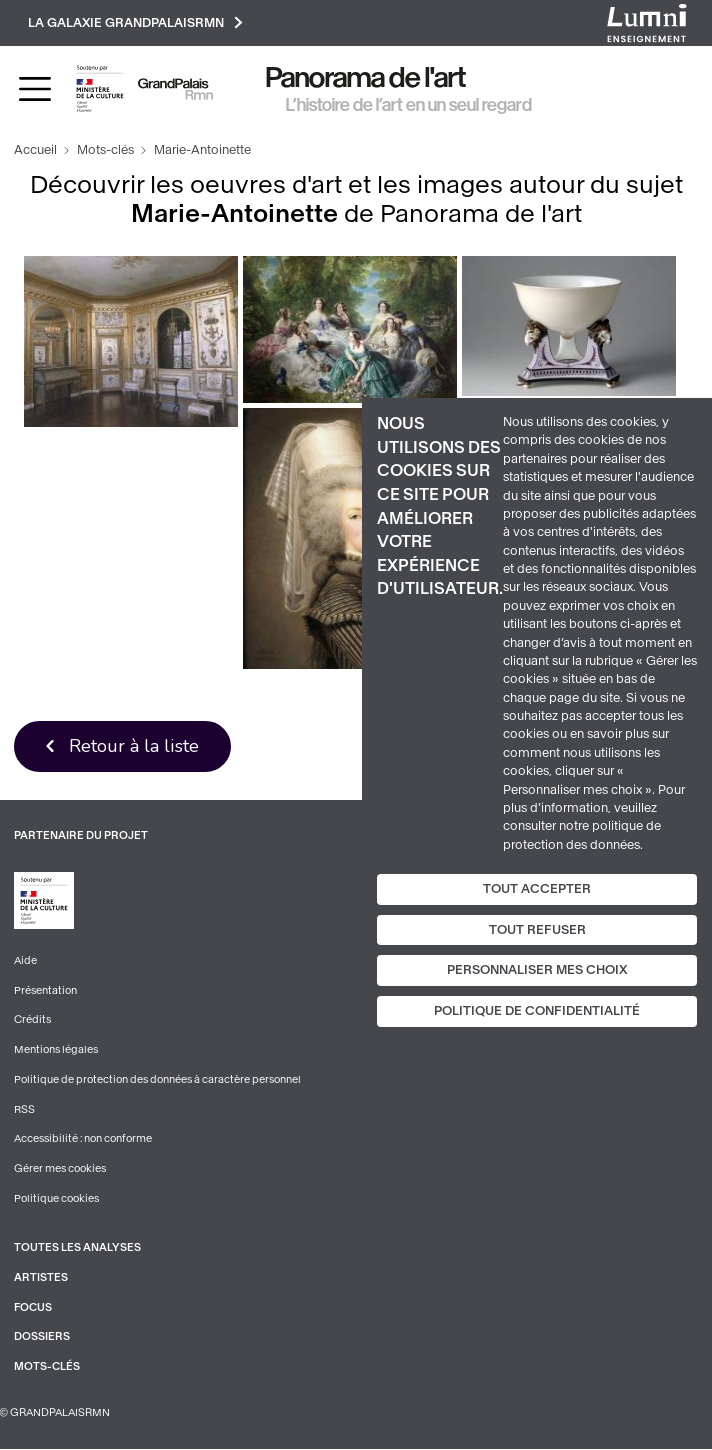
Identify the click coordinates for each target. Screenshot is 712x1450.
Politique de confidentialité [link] (537, 1011)
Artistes (41, 1278)
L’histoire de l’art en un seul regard (409, 105)
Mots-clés (105, 151)
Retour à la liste (134, 746)
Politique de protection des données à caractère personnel (157, 1080)
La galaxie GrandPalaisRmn (136, 22)
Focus (33, 1308)
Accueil (35, 151)
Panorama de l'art (366, 78)
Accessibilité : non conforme (83, 1139)
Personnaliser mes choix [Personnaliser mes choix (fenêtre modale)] (537, 970)
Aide (25, 961)
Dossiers (42, 1338)
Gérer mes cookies (60, 1169)
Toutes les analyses (77, 1249)
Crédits (32, 1020)
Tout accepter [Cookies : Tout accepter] (537, 889)
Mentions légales (56, 1050)
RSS (24, 1110)
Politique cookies (56, 1199)
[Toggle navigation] (35, 89)
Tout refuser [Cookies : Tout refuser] (537, 930)
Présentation (45, 991)
